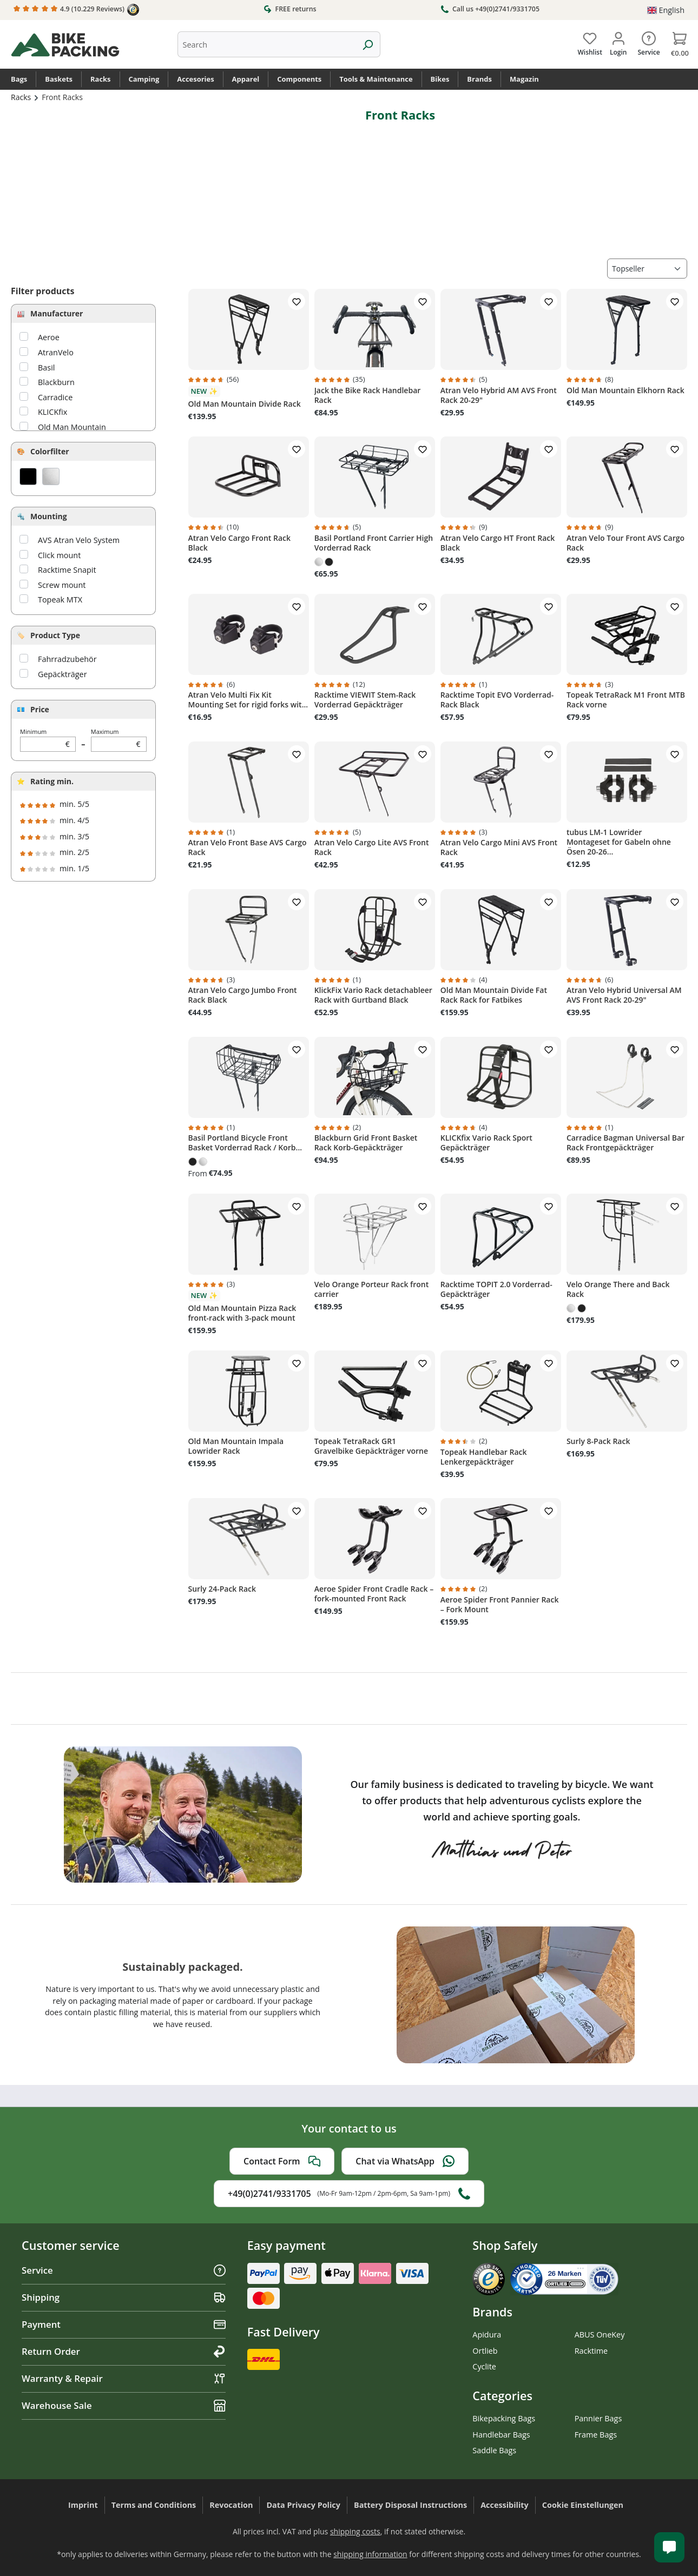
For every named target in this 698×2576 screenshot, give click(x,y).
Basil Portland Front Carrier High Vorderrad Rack (373, 543)
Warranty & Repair (124, 2378)
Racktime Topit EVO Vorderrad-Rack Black (497, 700)
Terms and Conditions (153, 2505)
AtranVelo (56, 352)
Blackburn (56, 382)
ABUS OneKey (600, 2334)
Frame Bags (596, 2434)
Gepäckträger (62, 674)
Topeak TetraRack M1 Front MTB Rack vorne (626, 700)
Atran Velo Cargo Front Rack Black (239, 543)
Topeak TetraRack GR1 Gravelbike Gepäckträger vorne (371, 1446)
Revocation (231, 2505)
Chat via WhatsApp (405, 2161)
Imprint (83, 2505)
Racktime (591, 2351)
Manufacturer (56, 313)
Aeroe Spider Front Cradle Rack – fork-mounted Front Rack (374, 1594)
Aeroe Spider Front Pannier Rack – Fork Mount (499, 1604)
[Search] (367, 44)
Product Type (55, 635)
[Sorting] (647, 269)
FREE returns (290, 9)
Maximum (119, 739)
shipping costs (355, 2531)
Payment (124, 2324)
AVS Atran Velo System (79, 540)
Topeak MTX (60, 599)
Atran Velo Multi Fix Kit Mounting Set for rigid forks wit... (248, 700)
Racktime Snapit (67, 570)
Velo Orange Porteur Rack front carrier (371, 1289)
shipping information (370, 2554)
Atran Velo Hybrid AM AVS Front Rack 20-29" (498, 395)
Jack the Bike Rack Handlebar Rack (367, 395)
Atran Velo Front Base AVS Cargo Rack (247, 847)
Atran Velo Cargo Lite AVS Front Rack (371, 847)
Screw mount (61, 585)
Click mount (59, 555)
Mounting (48, 516)
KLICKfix (52, 412)
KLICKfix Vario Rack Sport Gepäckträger (486, 1143)
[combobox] (266, 44)
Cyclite (484, 2366)
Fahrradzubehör (67, 659)
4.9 (76, 10)
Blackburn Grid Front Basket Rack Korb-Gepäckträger (366, 1143)
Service (124, 2270)
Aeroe (49, 337)
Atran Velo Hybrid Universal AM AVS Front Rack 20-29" (624, 995)
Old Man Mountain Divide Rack (244, 404)
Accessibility (504, 2505)
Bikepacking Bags (503, 2418)
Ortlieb (484, 2351)
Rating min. (52, 781)
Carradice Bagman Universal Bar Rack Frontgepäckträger (625, 1143)
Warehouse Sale (124, 2405)
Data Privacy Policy (303, 2505)
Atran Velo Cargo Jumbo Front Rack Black (242, 995)
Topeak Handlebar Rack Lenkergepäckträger (483, 1457)
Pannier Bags (598, 2418)
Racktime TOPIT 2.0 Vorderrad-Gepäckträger (496, 1289)
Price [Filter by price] (39, 709)
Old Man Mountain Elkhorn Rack (625, 390)
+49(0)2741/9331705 (349, 2194)
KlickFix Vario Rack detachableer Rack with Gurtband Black (373, 995)
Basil (46, 367)
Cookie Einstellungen (582, 2505)
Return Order (124, 2351)
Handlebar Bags (501, 2434)
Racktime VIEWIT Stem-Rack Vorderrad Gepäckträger (365, 700)
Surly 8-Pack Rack (598, 1441)
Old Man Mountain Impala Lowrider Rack (236, 1446)
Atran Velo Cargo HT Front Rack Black (497, 543)
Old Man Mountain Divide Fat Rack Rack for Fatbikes (493, 995)
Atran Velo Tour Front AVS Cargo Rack (625, 543)
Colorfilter (49, 451)
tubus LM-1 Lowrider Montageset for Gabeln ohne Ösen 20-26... (619, 842)
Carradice (55, 397)
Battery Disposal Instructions (410, 2505)
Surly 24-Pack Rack (222, 1589)
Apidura (486, 2334)
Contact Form (281, 2161)
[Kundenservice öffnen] (669, 2547)
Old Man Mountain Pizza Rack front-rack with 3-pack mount (242, 1313)
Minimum (48, 739)
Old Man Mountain (72, 427)
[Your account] (618, 41)
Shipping (124, 2297)
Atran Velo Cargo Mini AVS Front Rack (498, 847)
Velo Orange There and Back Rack (618, 1289)
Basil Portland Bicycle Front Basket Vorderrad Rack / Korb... (245, 1143)
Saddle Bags (494, 2450)
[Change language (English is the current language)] (665, 10)
